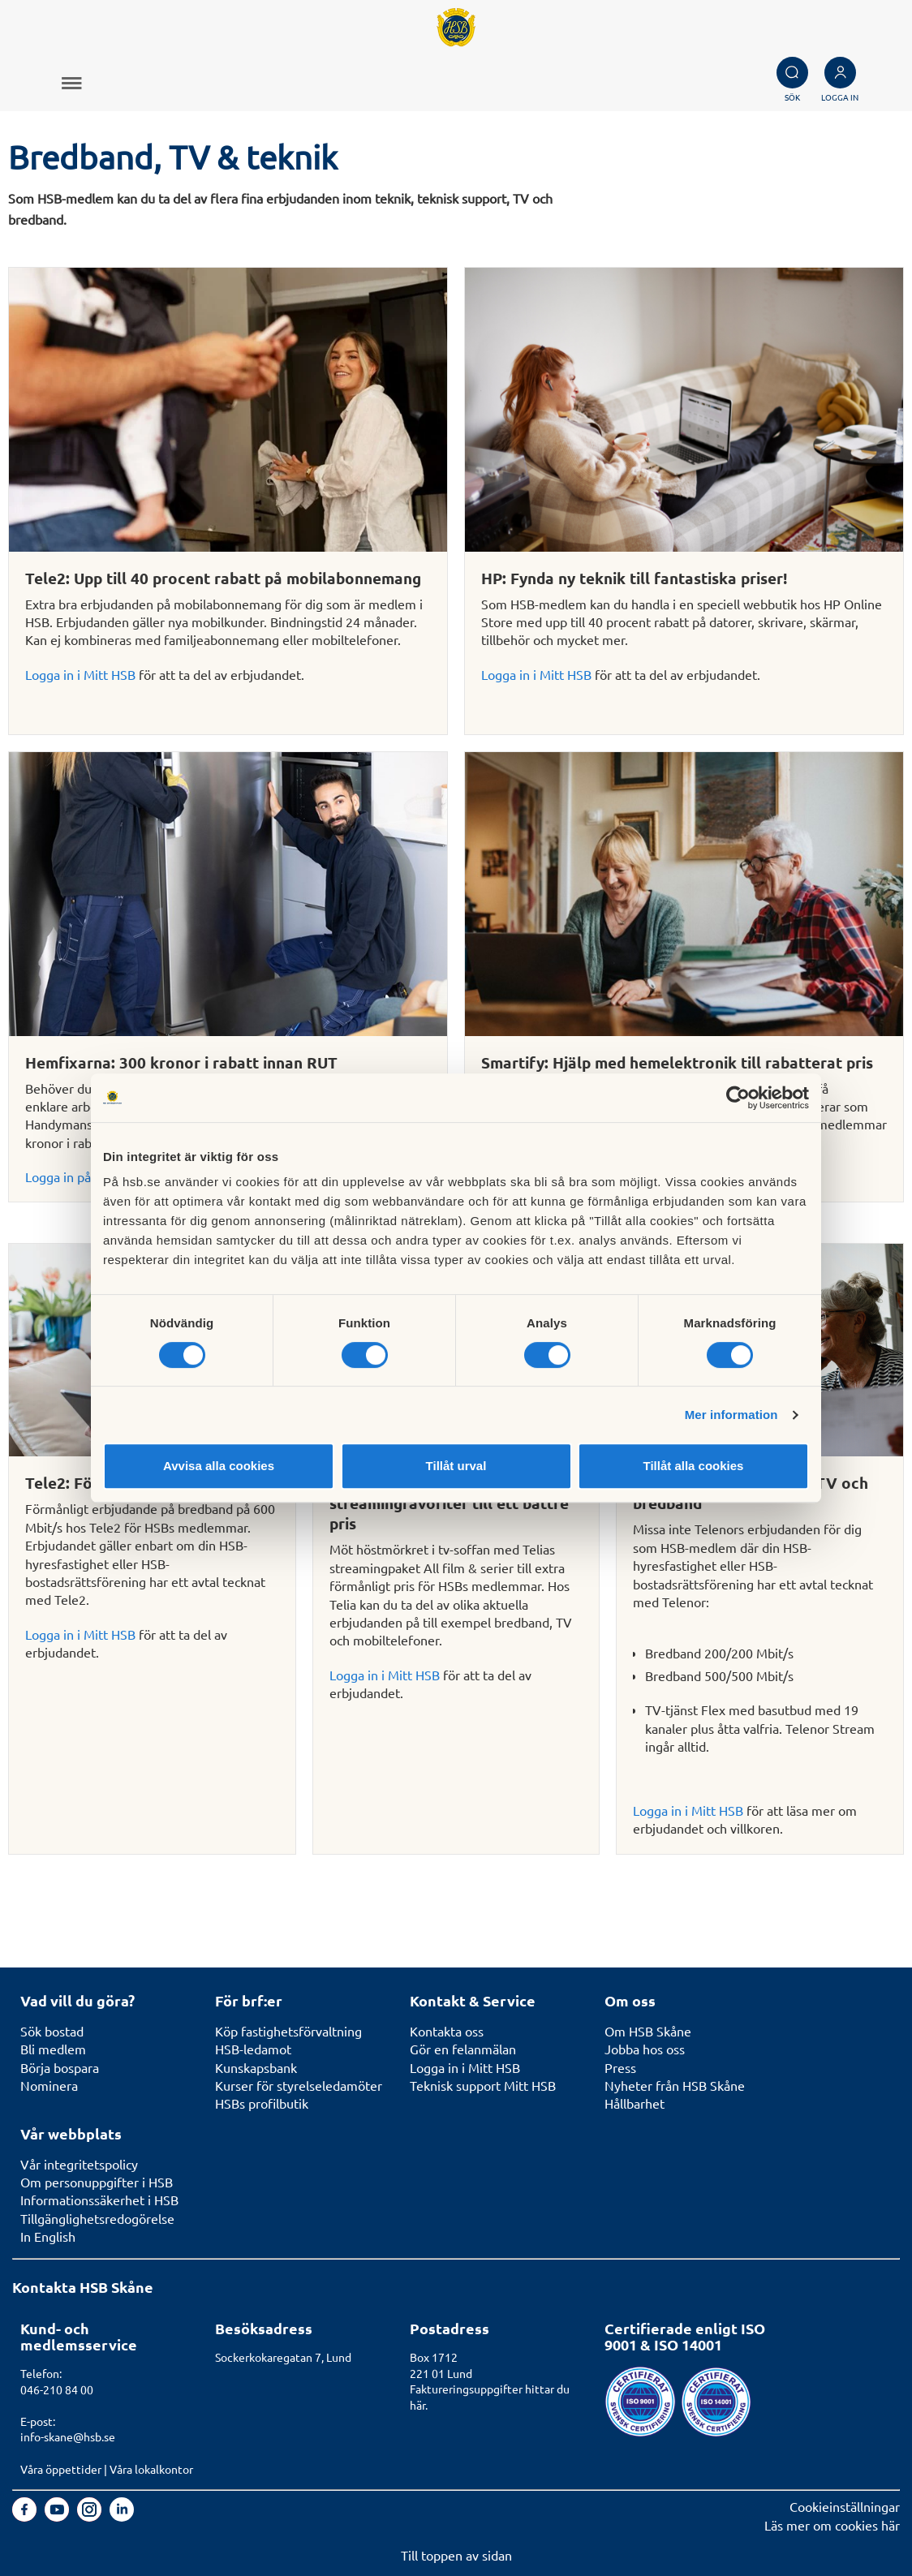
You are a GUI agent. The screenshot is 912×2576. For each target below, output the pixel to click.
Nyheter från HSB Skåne (674, 2085)
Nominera (49, 2085)
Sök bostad (52, 2031)
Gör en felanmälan (463, 2049)
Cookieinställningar (844, 2506)
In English (47, 2236)
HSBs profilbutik (261, 2103)
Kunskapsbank (256, 2067)
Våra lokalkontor (151, 2469)
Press (620, 2067)
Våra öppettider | (65, 2469)
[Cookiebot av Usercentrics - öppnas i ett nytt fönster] (738, 1098)
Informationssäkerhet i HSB (99, 2199)
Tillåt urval (456, 1466)
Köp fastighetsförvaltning (288, 2031)
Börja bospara (59, 2067)
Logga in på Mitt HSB (85, 1176)
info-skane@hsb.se (67, 2436)
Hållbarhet (634, 2103)
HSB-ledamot (253, 2049)
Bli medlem (53, 2049)
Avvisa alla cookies (218, 1466)
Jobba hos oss (644, 2049)
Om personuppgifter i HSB (96, 2182)
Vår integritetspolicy (79, 2164)
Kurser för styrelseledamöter (298, 2085)
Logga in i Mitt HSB (80, 674)
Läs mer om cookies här (832, 2525)
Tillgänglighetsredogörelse (97, 2218)
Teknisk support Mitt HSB (483, 2085)
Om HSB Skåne (647, 2031)
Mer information (731, 1414)
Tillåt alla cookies (693, 1466)
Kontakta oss (447, 2031)
